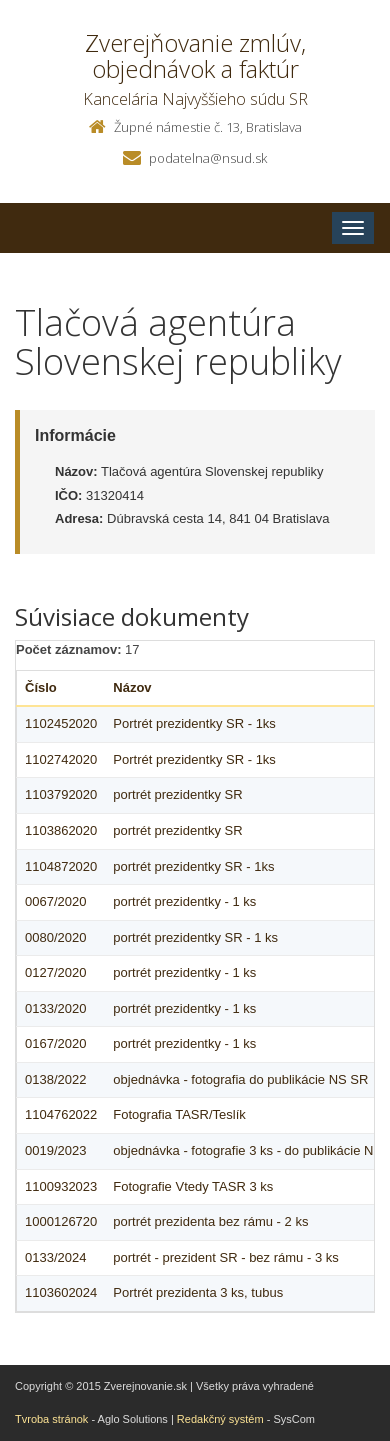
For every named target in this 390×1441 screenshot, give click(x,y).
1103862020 (61, 830)
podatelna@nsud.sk (208, 158)
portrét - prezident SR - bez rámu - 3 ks (225, 1257)
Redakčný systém (220, 1419)
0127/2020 (55, 972)
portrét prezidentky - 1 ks (184, 901)
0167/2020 (55, 1043)
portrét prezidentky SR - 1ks (193, 866)
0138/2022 (55, 1079)
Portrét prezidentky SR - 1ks (194, 723)
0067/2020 (55, 901)
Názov (132, 687)
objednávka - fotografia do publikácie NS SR (240, 1079)
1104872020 (61, 866)
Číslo (41, 687)
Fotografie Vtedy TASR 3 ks (193, 1186)
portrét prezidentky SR (177, 794)
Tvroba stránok (51, 1419)
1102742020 (61, 759)
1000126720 (61, 1221)
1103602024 (61, 1292)
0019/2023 (55, 1150)
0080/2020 (55, 937)
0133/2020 (55, 1008)
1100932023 (61, 1186)
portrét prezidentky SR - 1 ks (195, 937)
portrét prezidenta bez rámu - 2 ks (210, 1221)
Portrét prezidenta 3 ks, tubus (198, 1292)
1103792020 (61, 794)
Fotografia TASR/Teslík (179, 1114)
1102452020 (61, 723)
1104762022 (61, 1114)
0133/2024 (55, 1257)
